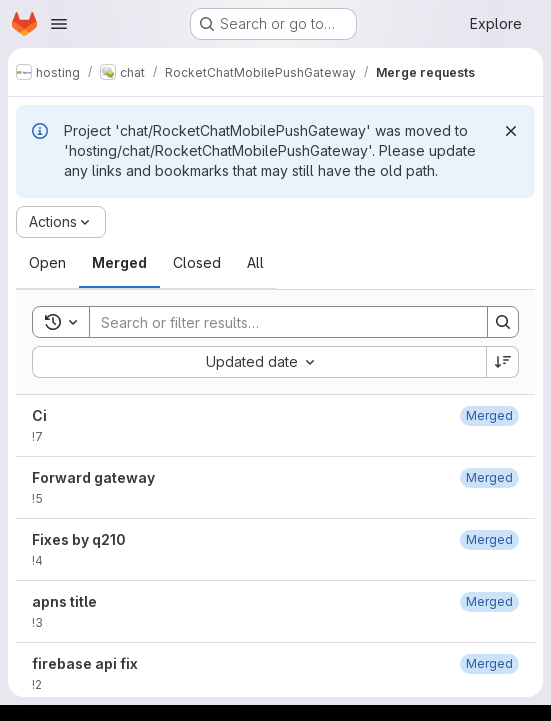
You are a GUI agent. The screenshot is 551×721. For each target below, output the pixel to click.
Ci (39, 415)
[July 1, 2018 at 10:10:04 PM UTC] (489, 601)
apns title (64, 601)
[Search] (278, 322)
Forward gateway (93, 477)
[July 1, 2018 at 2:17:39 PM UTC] (489, 663)
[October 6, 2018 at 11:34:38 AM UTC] (489, 539)
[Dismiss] (511, 131)
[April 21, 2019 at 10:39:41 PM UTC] (489, 477)
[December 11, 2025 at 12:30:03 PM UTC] (489, 415)
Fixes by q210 (79, 539)
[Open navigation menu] (59, 24)
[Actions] (61, 222)
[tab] (47, 263)
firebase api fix (85, 663)
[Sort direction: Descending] (503, 362)
